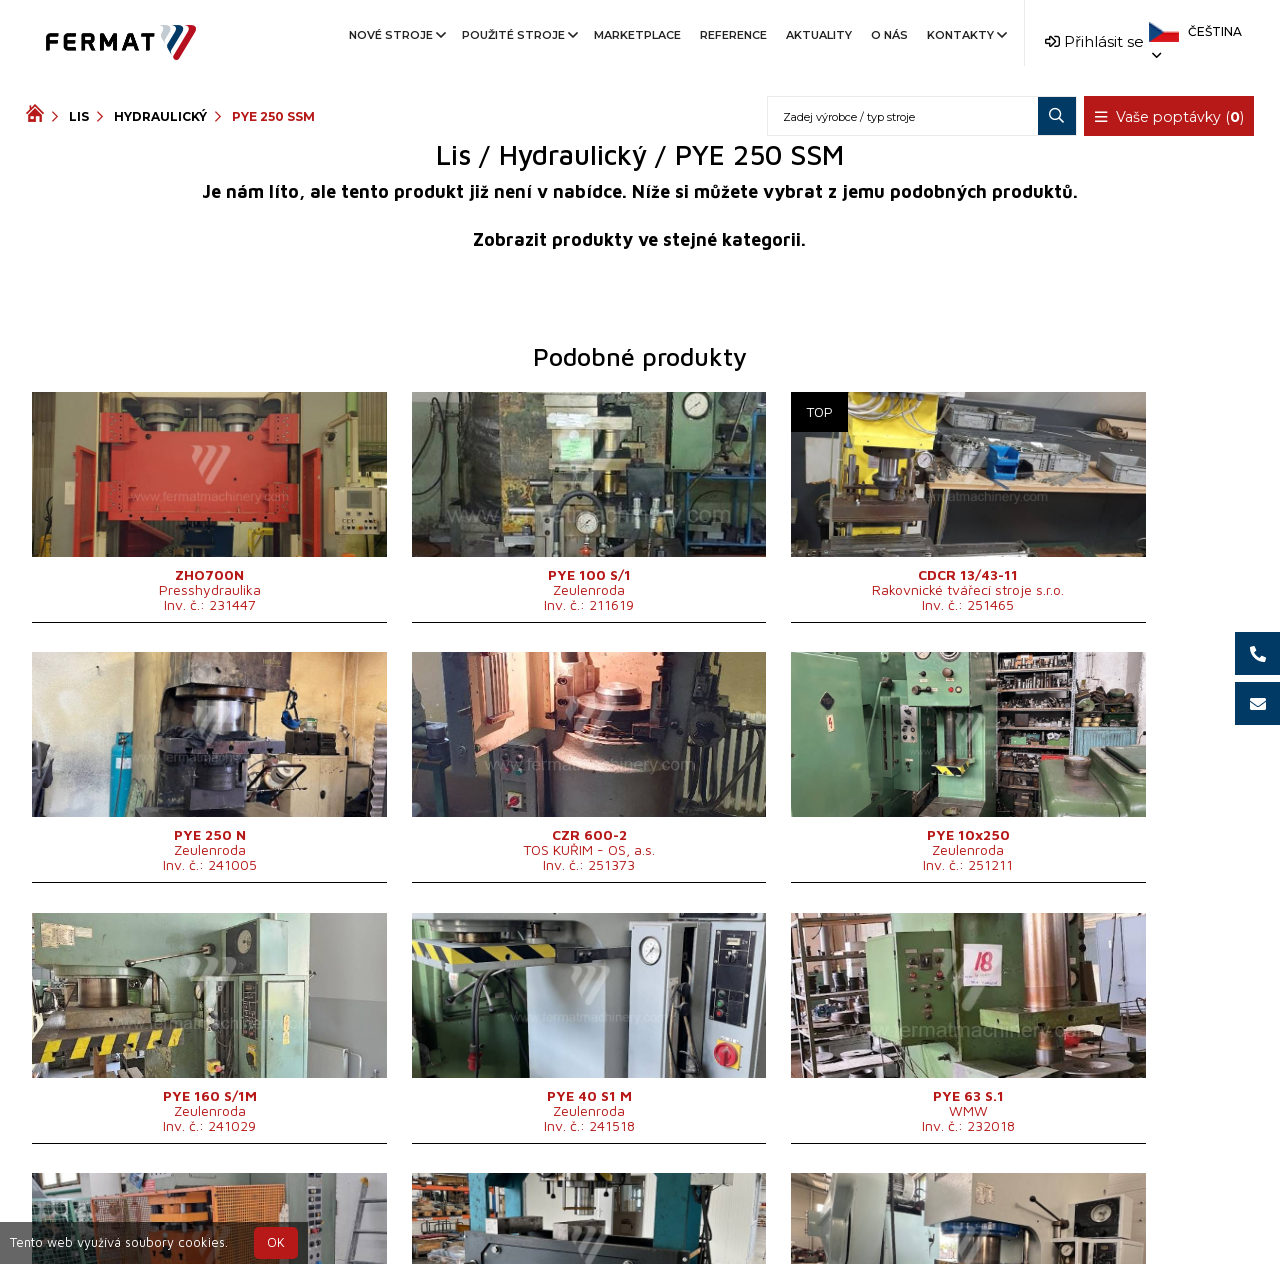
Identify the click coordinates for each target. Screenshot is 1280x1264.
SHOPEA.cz (178, 1207)
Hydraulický (160, 116)
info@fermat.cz (639, 1231)
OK (276, 1242)
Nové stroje (396, 35)
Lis (79, 116)
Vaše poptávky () (1170, 117)
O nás (889, 35)
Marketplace (637, 35)
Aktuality (819, 35)
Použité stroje (518, 35)
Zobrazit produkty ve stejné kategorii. (639, 239)
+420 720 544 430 (556, 1207)
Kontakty (965, 35)
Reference (733, 35)
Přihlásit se (1094, 41)
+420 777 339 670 (722, 1207)
